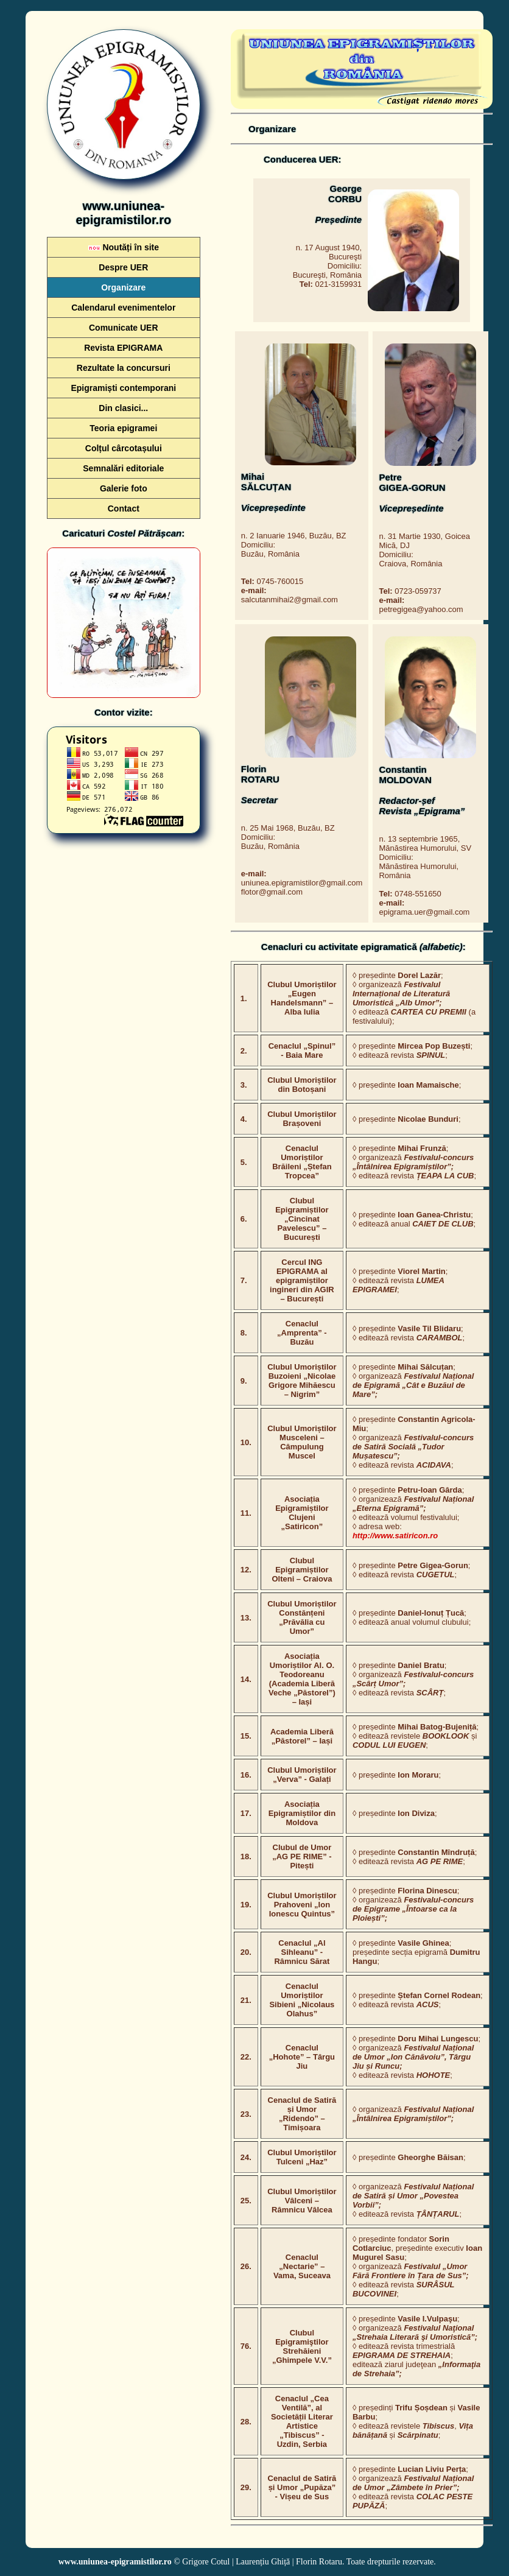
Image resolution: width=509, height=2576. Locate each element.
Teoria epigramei (123, 428)
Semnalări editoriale (123, 468)
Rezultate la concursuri (123, 368)
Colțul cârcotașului (123, 448)
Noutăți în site (123, 247)
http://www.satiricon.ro (395, 1535)
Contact (123, 508)
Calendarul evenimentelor (123, 307)
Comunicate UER (123, 328)
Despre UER (123, 267)
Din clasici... (123, 408)
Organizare (123, 287)
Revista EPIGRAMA (123, 348)
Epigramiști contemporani (123, 388)
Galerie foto (123, 488)
